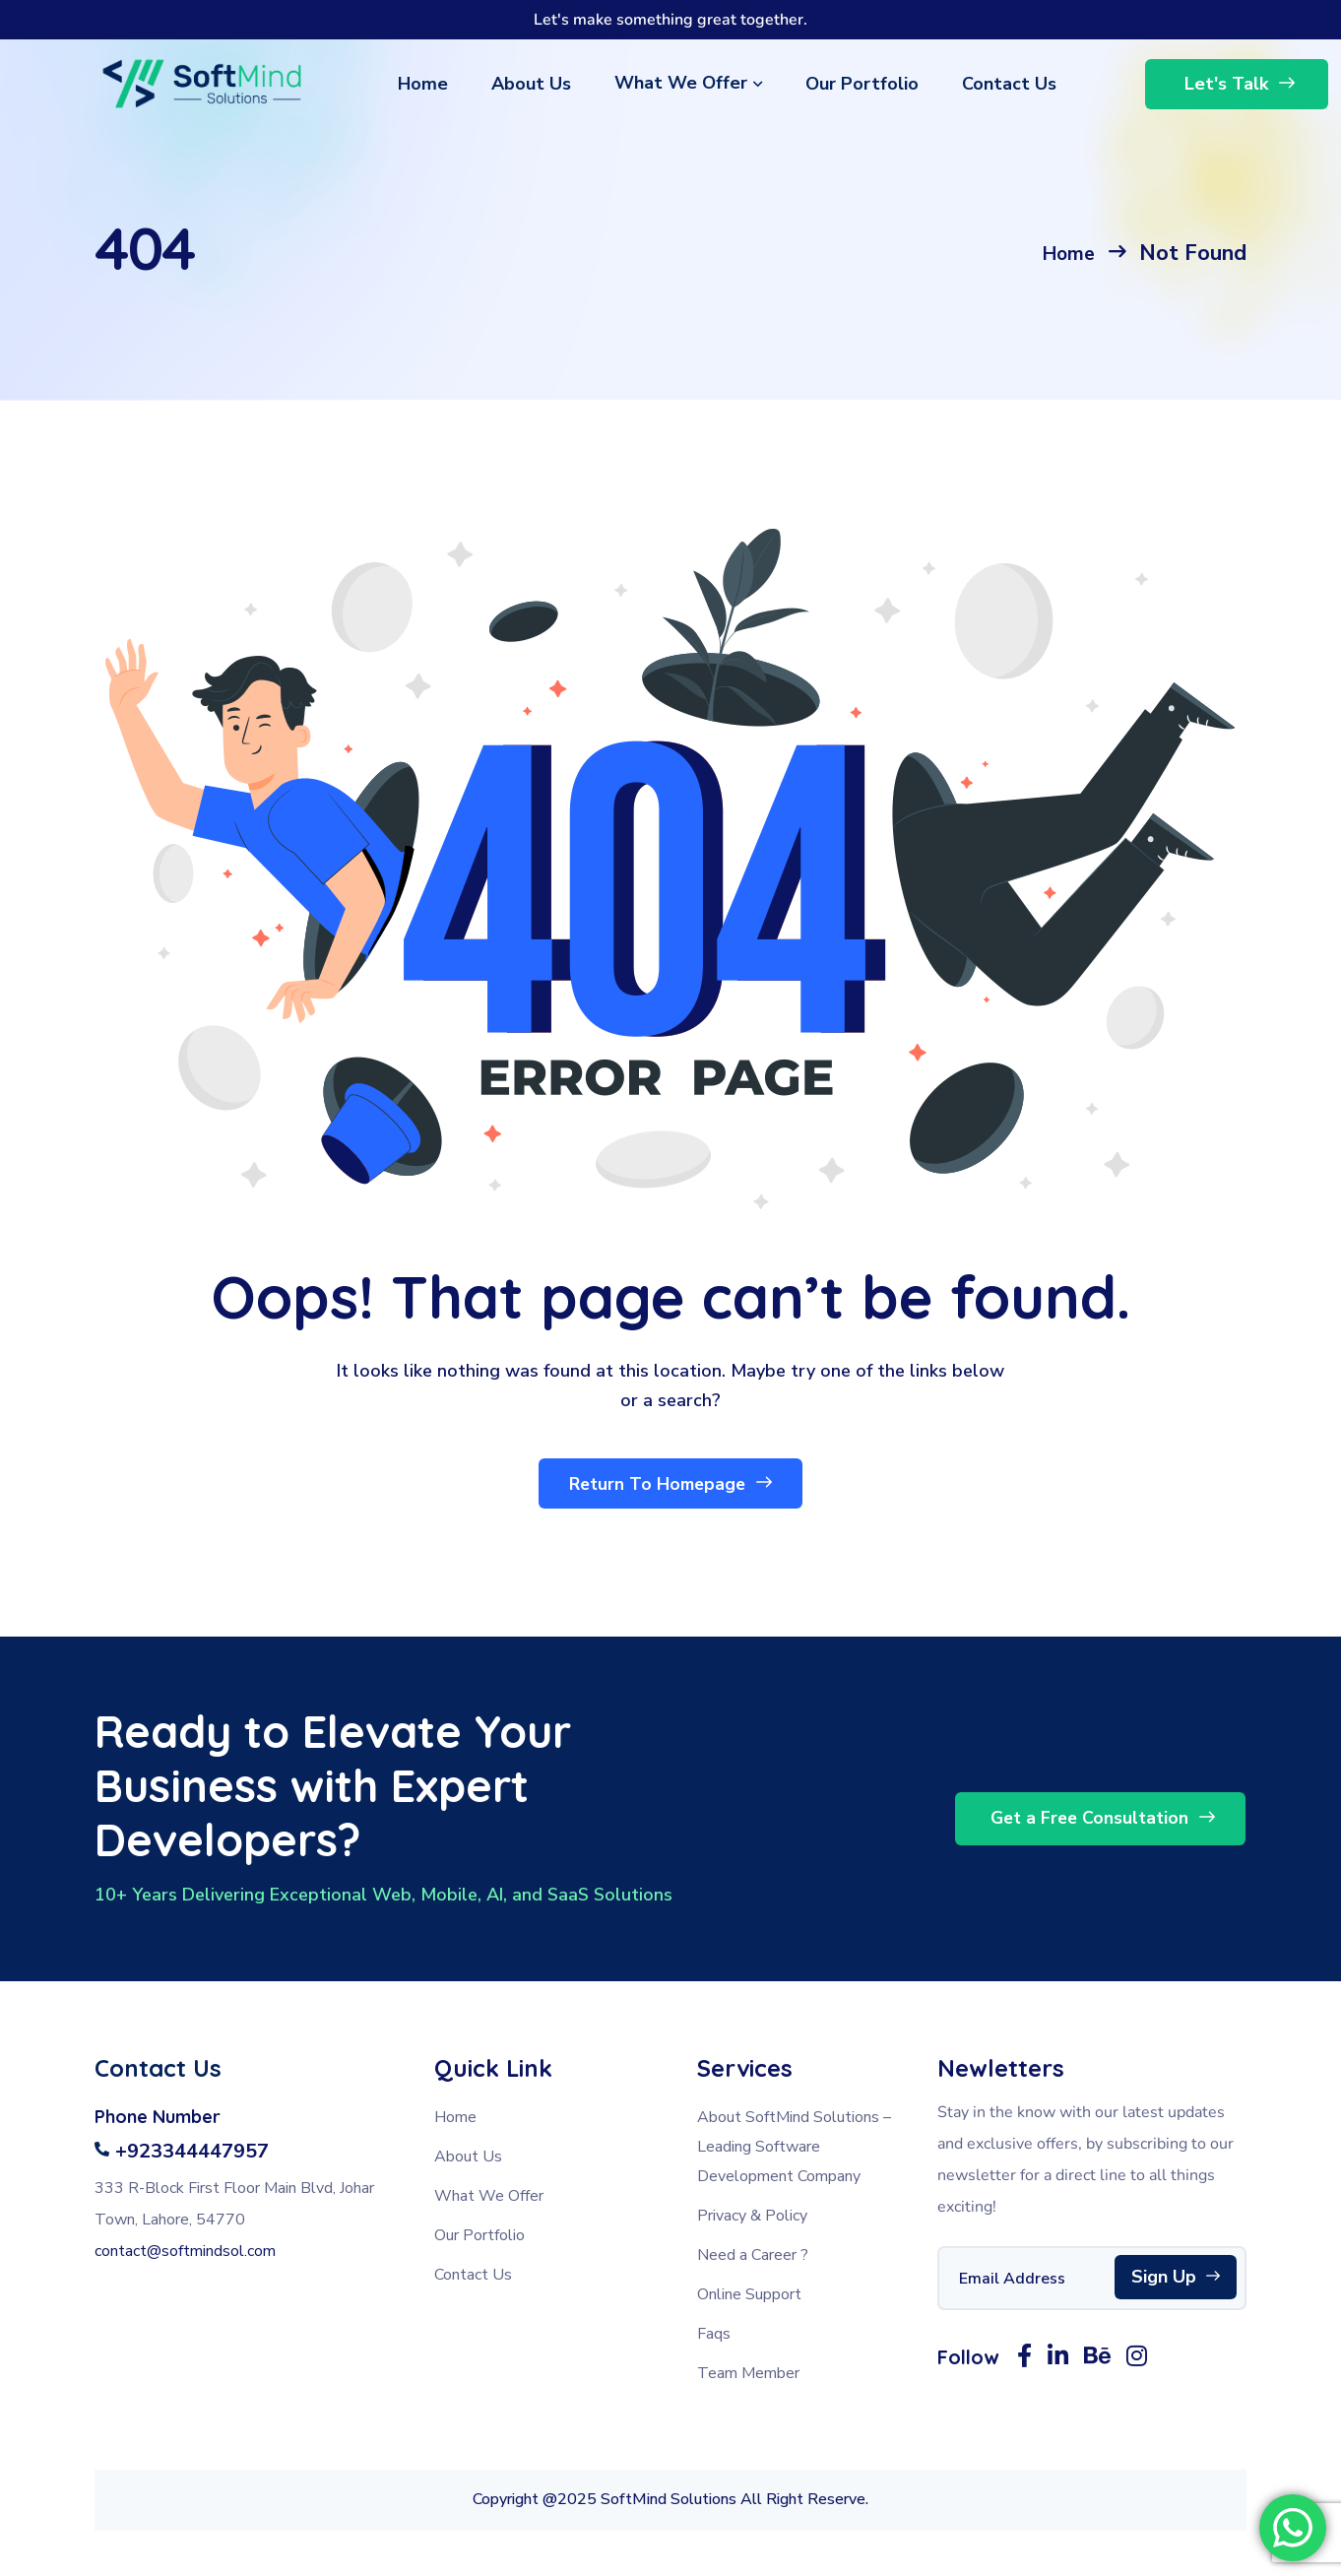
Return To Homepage (671, 1488)
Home (1064, 253)
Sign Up (1175, 2282)
